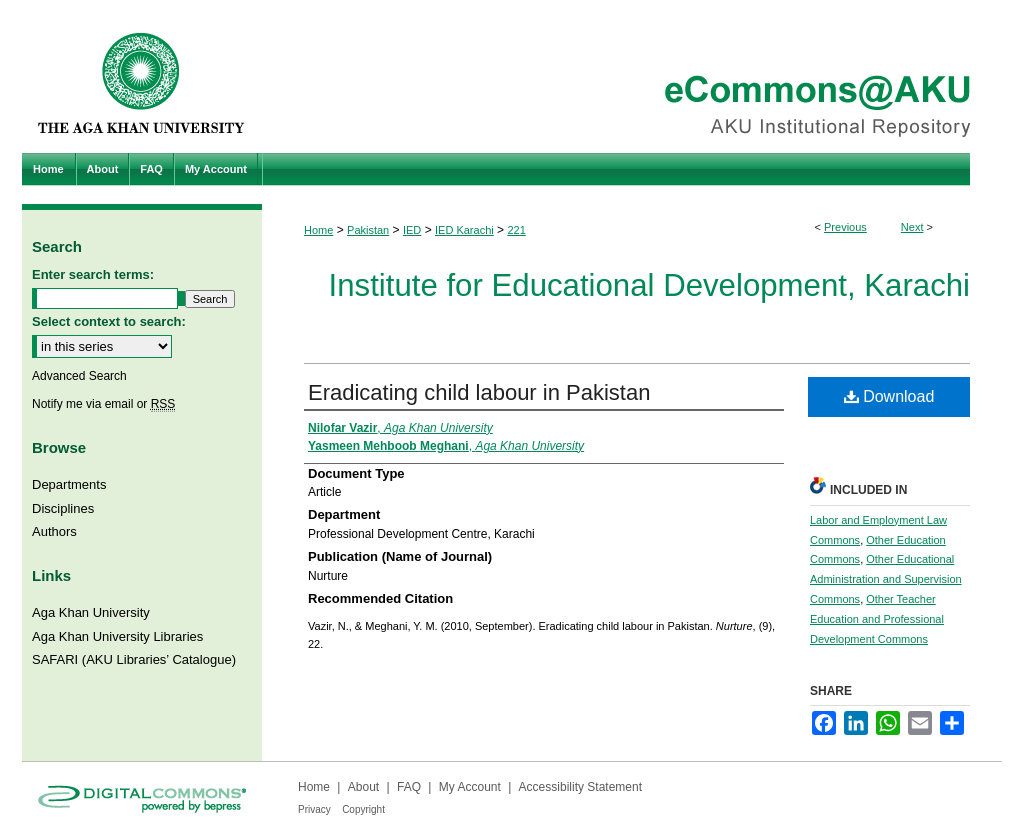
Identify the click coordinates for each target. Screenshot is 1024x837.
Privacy (314, 809)
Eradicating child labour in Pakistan (479, 392)
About (363, 787)
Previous (845, 227)
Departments (69, 484)
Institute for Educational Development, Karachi (649, 285)
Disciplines (63, 508)
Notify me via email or (103, 404)
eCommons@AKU (632, 76)
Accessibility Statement (580, 787)
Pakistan (368, 230)
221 (516, 230)
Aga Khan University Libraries (117, 636)
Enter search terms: (93, 274)
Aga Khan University (91, 612)
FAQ (409, 787)
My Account (470, 787)
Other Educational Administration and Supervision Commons (886, 579)
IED (412, 230)
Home (318, 230)
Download (889, 396)
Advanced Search (79, 376)
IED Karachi (464, 230)
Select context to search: (109, 321)
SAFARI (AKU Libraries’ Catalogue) (134, 659)
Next (912, 227)
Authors (54, 531)
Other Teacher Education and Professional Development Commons (877, 619)
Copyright (363, 809)
